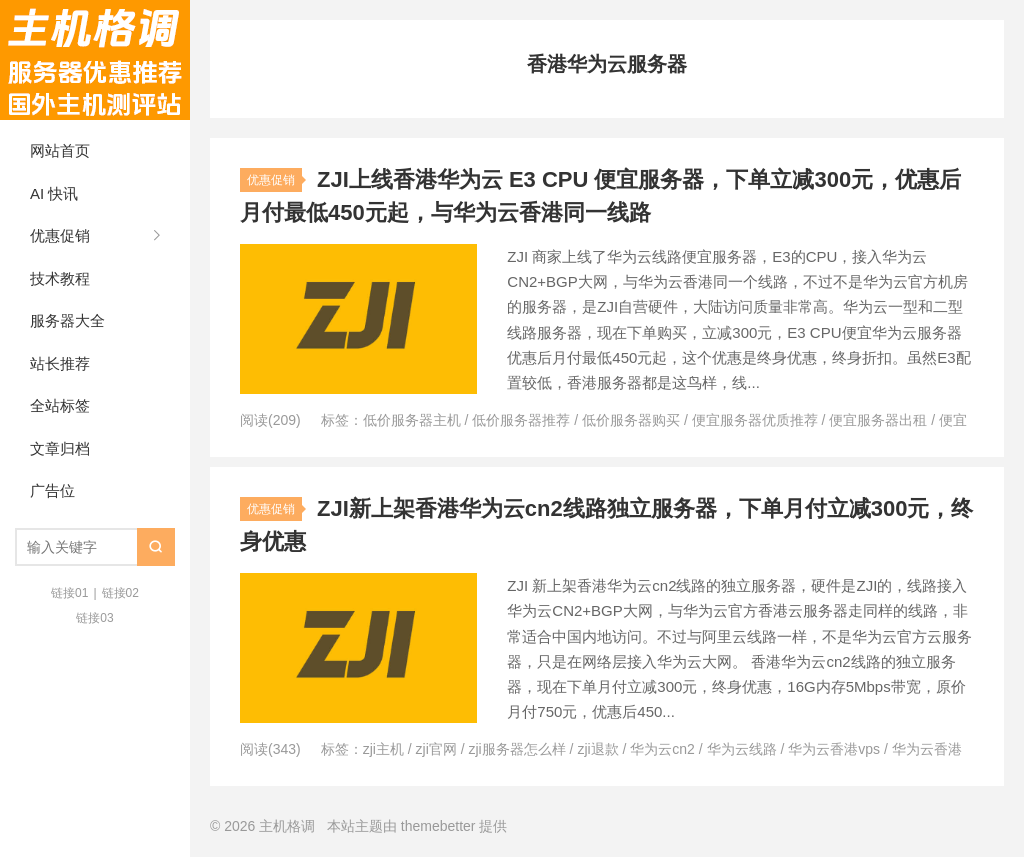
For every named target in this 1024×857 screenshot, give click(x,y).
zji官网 (436, 749)
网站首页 (60, 150)
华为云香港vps (834, 749)
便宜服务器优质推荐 (755, 420)
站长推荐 (60, 363)
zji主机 (383, 749)
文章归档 (60, 448)
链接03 (94, 618)
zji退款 (597, 749)
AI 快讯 (54, 193)
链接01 (69, 593)
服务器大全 (67, 320)
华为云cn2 (662, 749)
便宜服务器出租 (878, 420)
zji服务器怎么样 (517, 749)
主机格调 (95, 60)
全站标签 (60, 405)
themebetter (438, 826)
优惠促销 (60, 235)
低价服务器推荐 (521, 420)
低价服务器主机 (412, 420)
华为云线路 (742, 749)
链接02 (120, 593)
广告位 (52, 490)
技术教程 (60, 278)
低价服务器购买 (631, 420)
